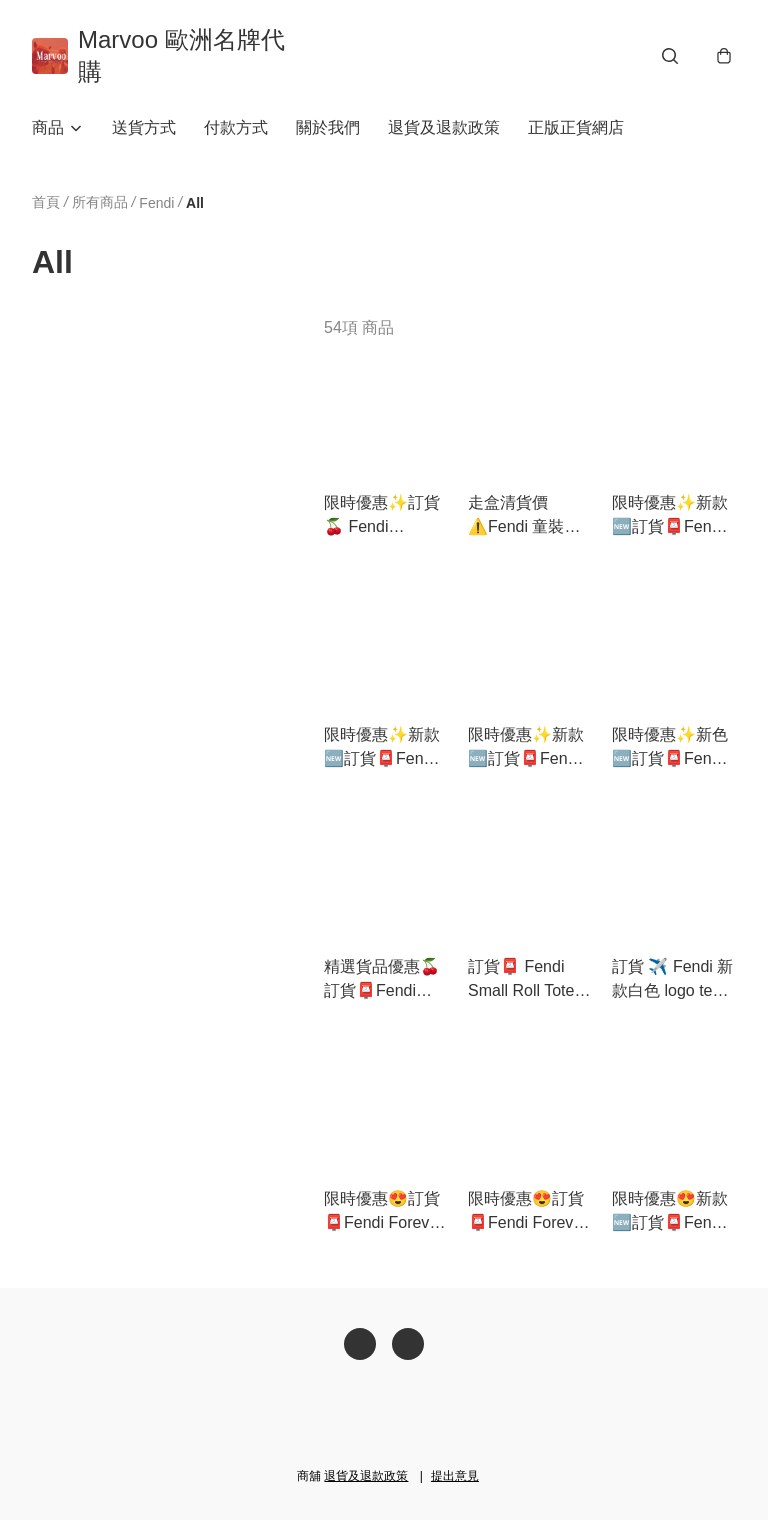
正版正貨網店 (576, 127)
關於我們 (328, 127)
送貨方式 (144, 127)
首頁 (46, 202)
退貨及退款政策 (444, 127)
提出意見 (455, 1476)
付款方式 (236, 127)
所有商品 (100, 202)
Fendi (156, 203)
